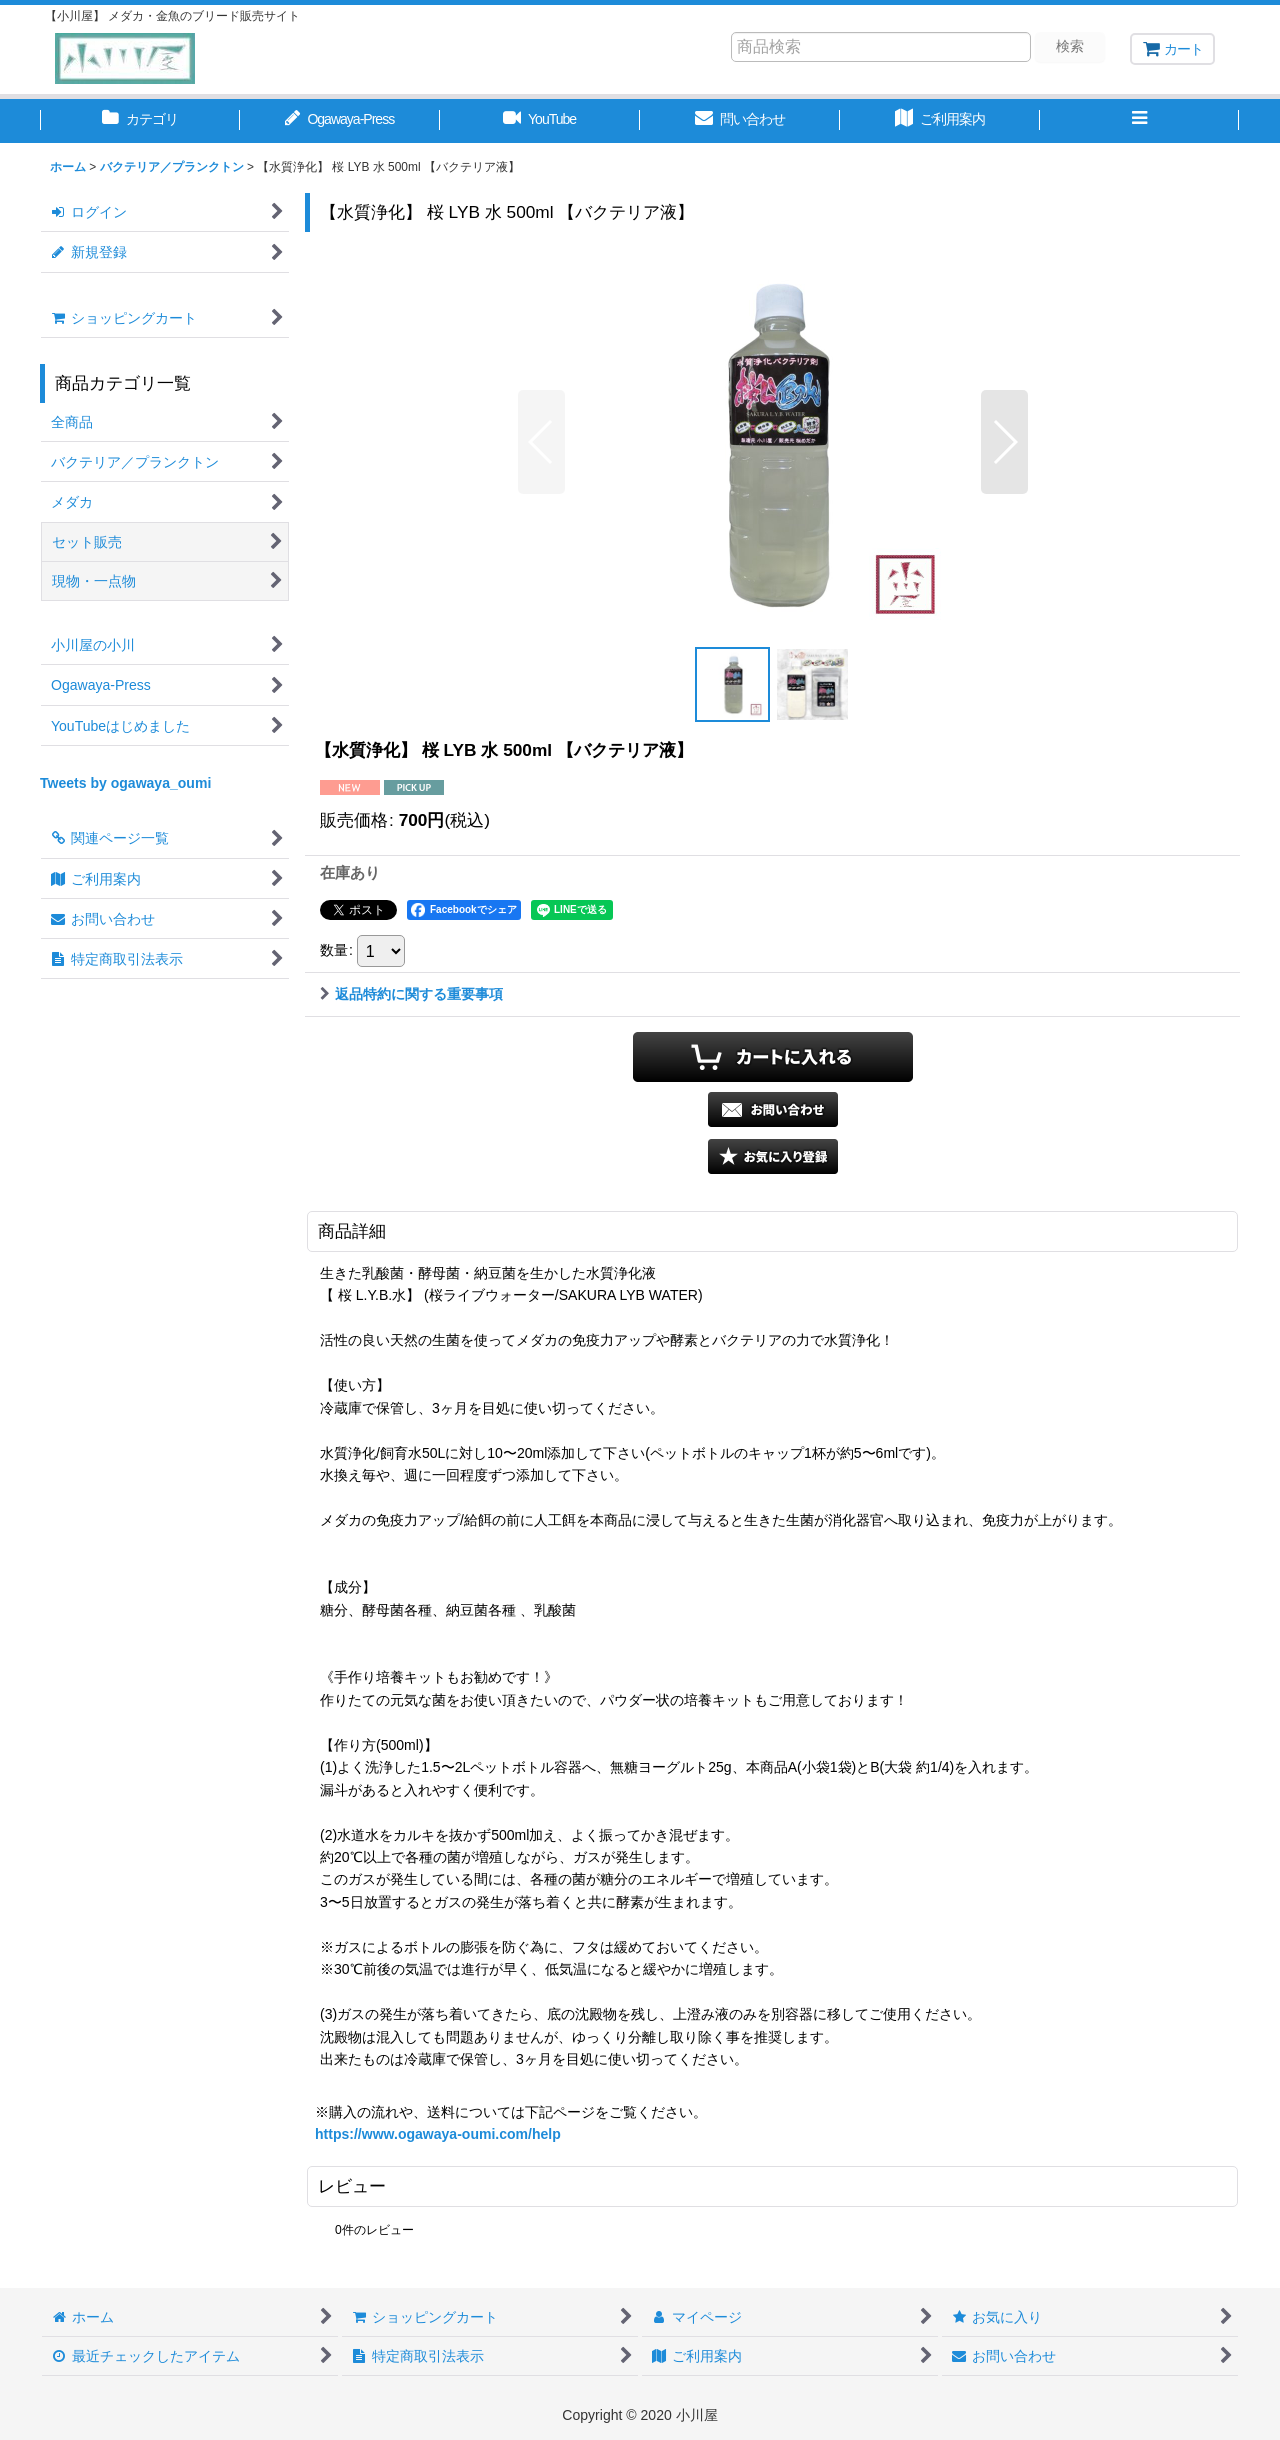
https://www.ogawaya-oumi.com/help (438, 2134)
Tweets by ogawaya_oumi (125, 783)
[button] (1140, 121)
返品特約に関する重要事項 (411, 994)
